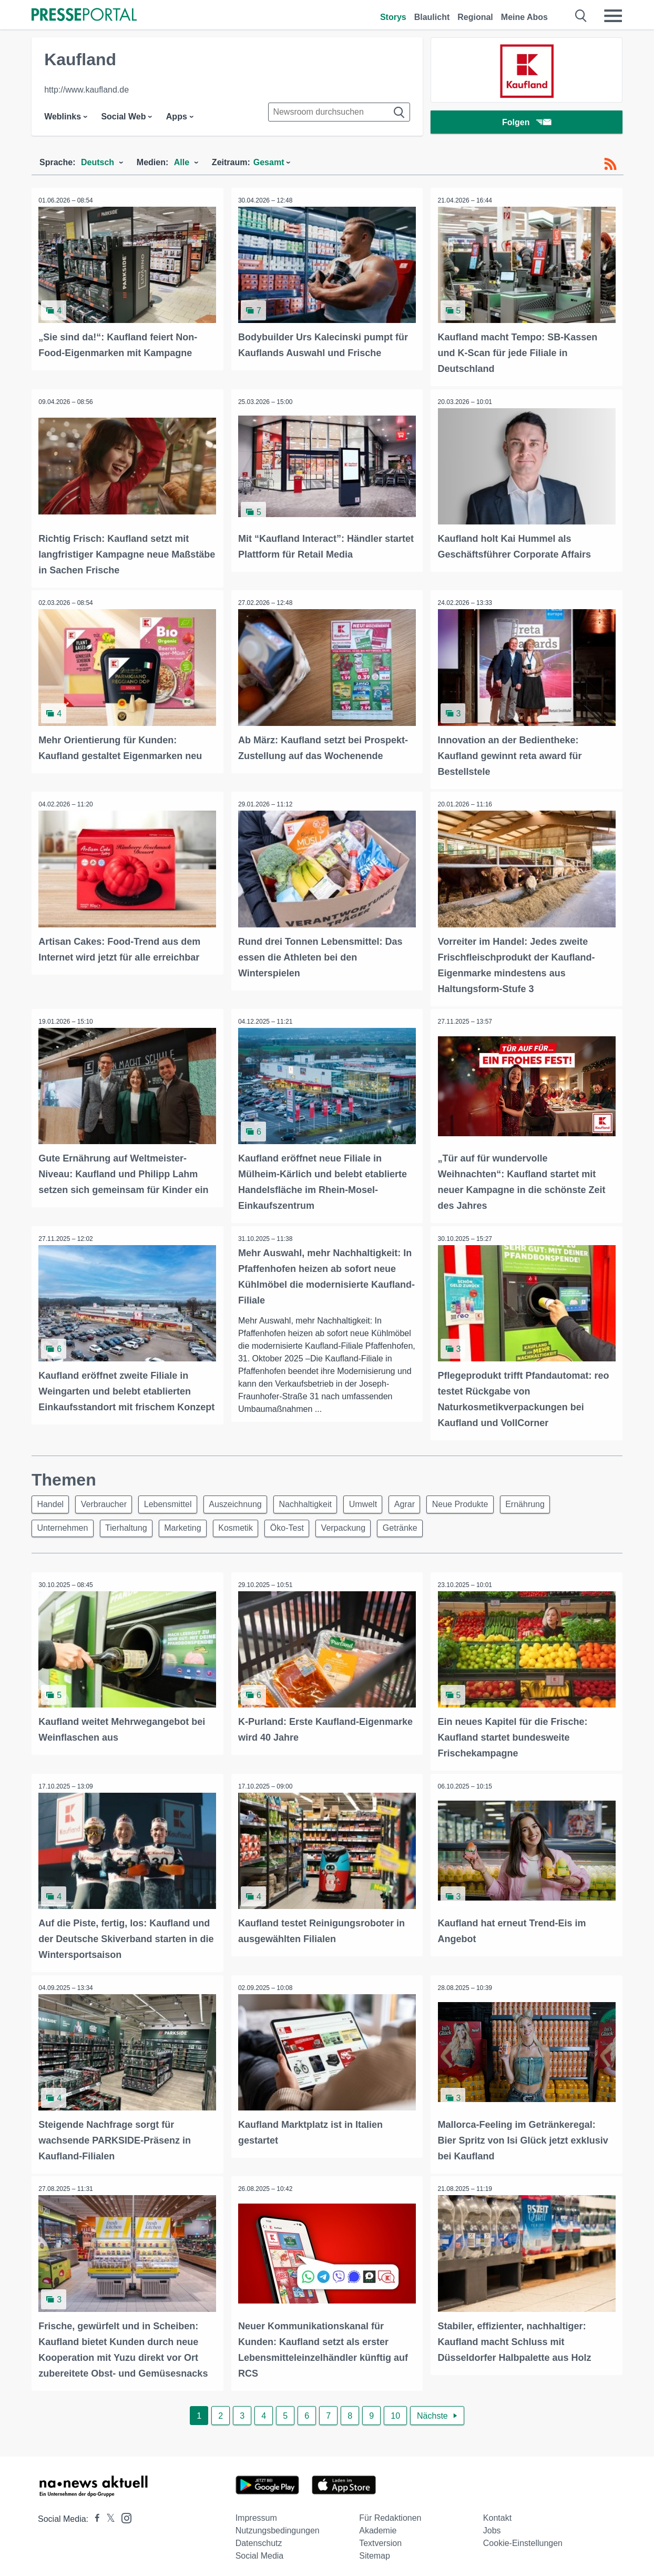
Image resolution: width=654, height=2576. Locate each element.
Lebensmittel (175, 1500)
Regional (475, 17)
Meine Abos (524, 17)
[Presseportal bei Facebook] (94, 2513)
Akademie (377, 2525)
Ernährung (548, 1500)
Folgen (526, 123)
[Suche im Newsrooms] (339, 112)
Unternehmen (63, 1525)
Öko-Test (299, 1525)
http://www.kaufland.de (86, 89)
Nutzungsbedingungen (278, 2525)
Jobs (492, 2525)
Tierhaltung (130, 1525)
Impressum (256, 2512)
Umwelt (378, 1500)
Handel (51, 1500)
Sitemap (374, 2550)
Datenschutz (259, 2537)
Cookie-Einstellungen (523, 2537)
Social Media (260, 2550)
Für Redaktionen (390, 2512)
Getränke (418, 1525)
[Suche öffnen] (581, 15)
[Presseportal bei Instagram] (123, 2512)
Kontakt (497, 2512)
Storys (393, 17)
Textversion (380, 2537)
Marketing (189, 1525)
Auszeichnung (245, 1500)
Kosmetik (245, 1525)
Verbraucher (108, 1500)
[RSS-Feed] (610, 164)
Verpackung (358, 1525)
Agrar (422, 1500)
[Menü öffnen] (613, 15)
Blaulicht (432, 17)
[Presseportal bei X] (107, 2513)
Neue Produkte (481, 1500)
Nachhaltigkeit (317, 1500)
